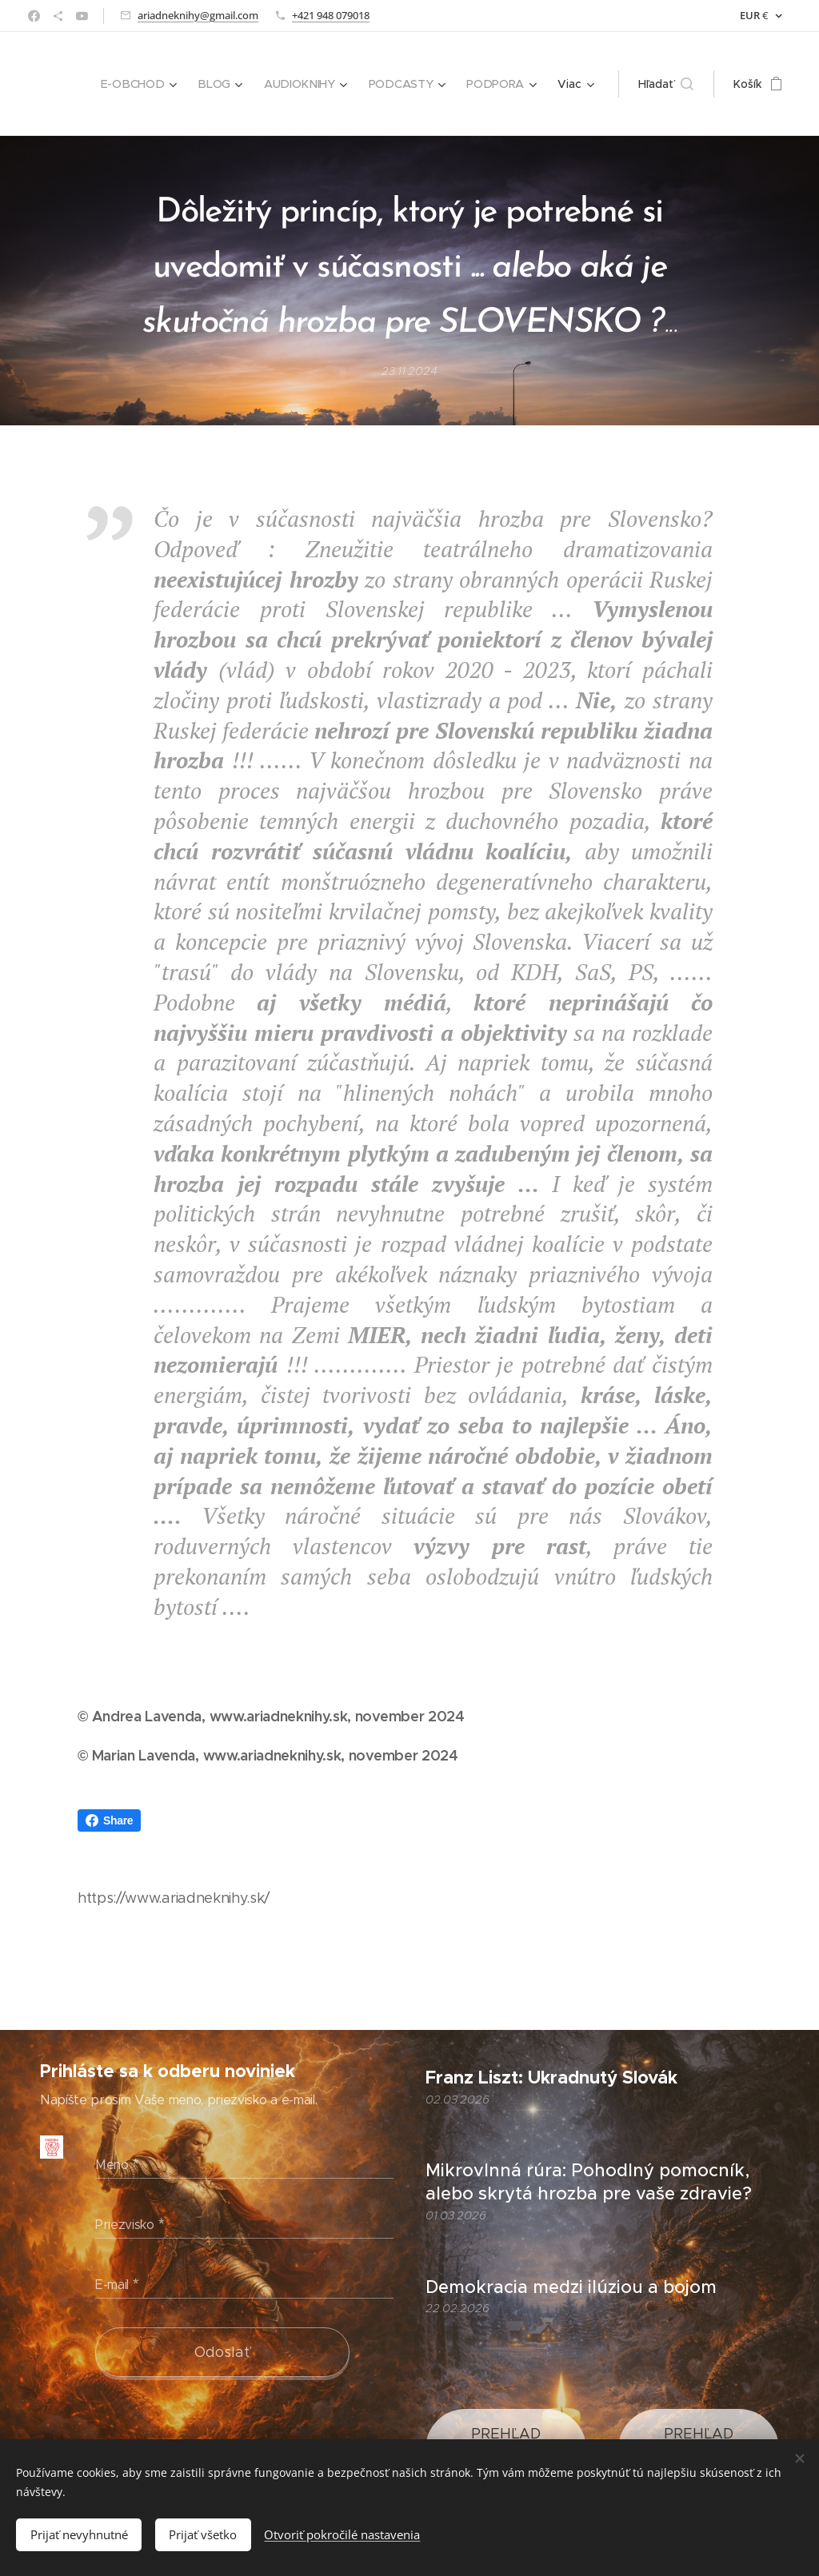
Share (109, 1820)
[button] (665, 84)
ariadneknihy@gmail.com (198, 15)
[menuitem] (145, 84)
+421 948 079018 (331, 15)
